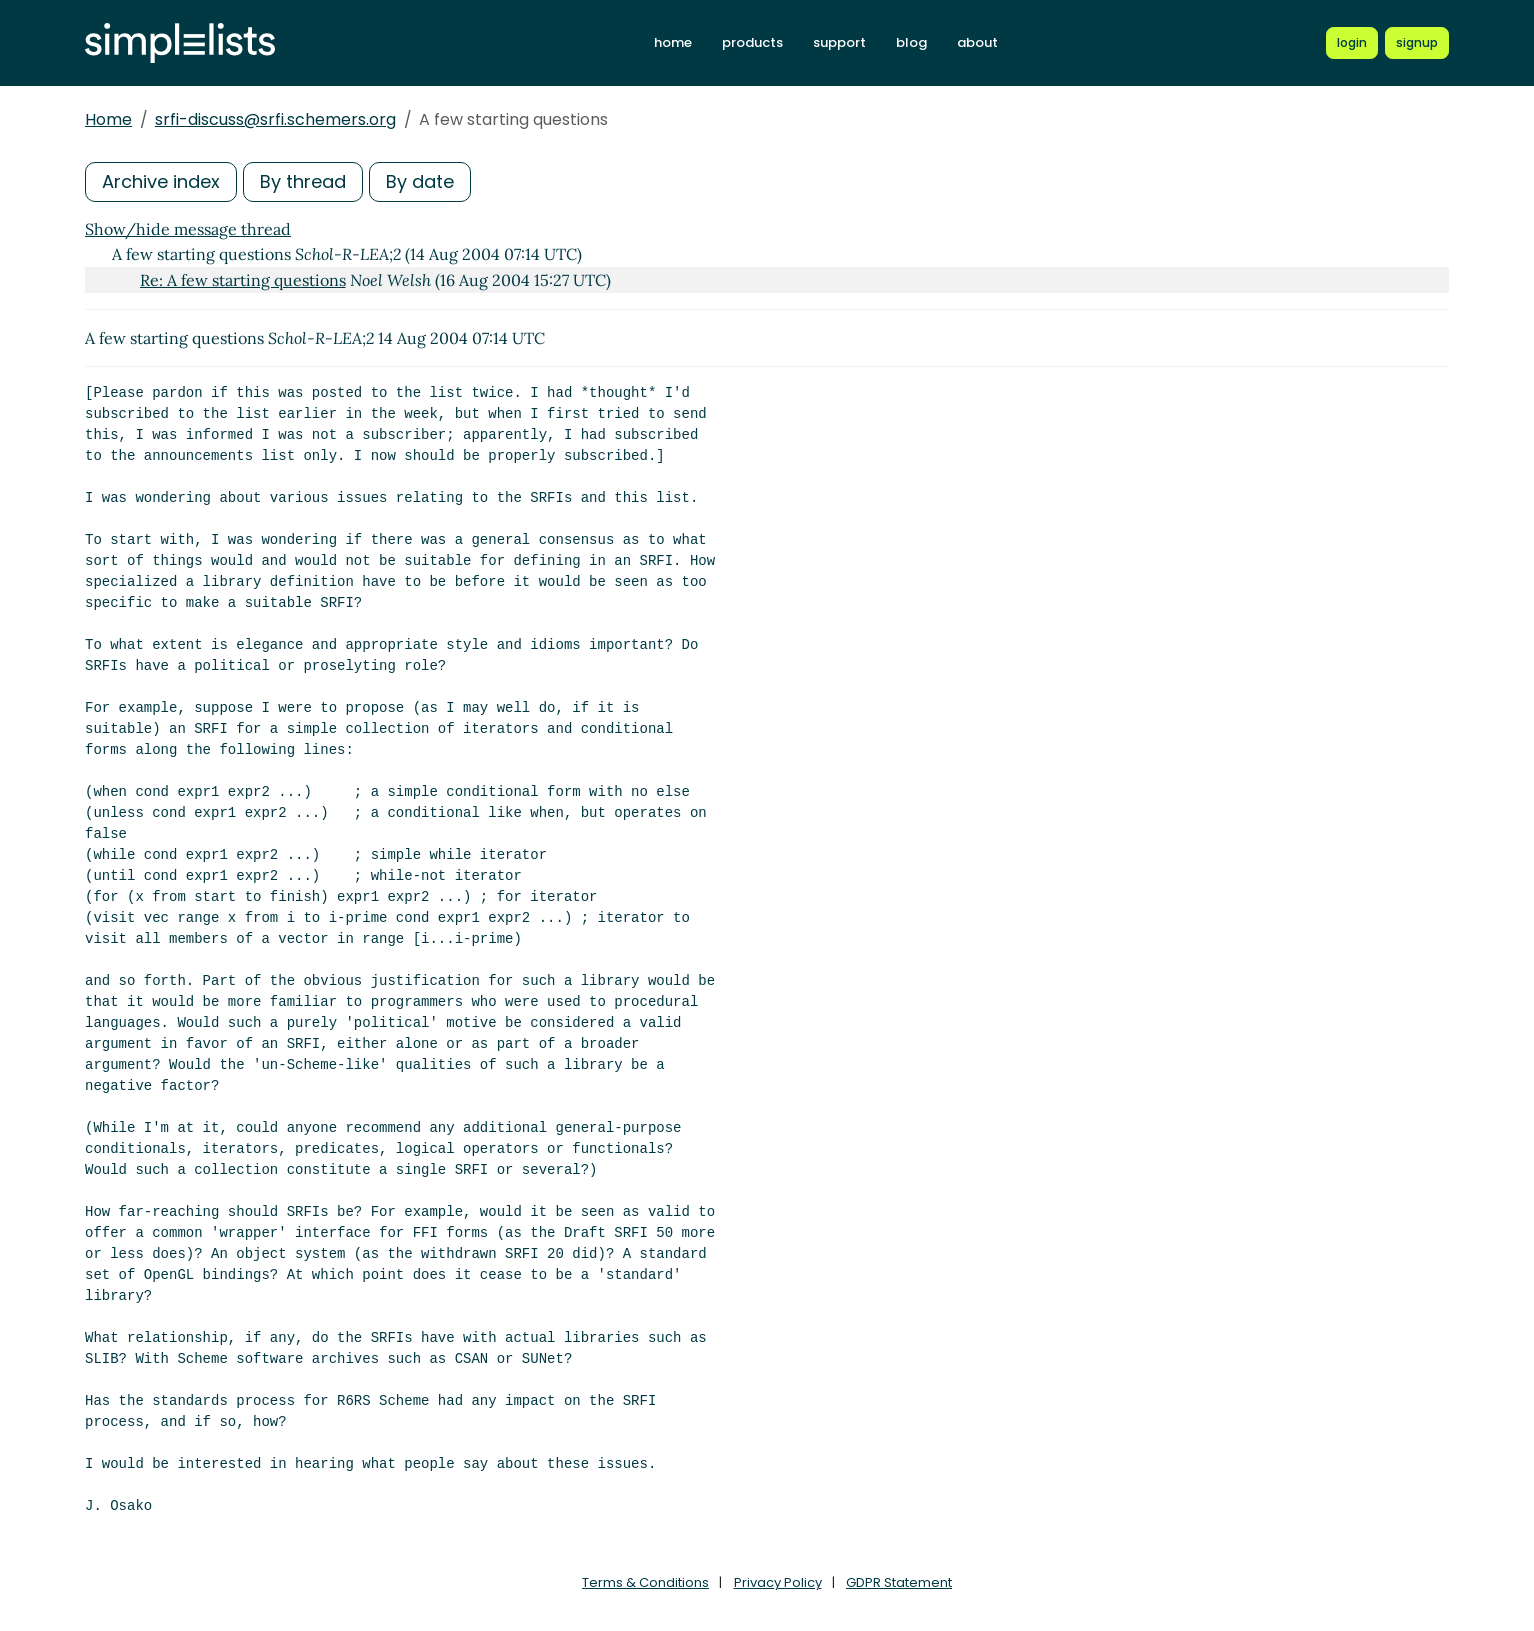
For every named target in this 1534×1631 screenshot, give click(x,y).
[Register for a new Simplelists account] (1417, 43)
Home (108, 119)
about (977, 42)
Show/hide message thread (188, 229)
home (673, 42)
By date (420, 181)
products (752, 42)
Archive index (161, 181)
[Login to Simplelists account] (1352, 43)
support (839, 42)
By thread (303, 181)
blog (911, 42)
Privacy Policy (778, 1582)
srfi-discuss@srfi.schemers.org (275, 119)
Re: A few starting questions (243, 280)
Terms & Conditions (645, 1582)
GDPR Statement (899, 1582)
